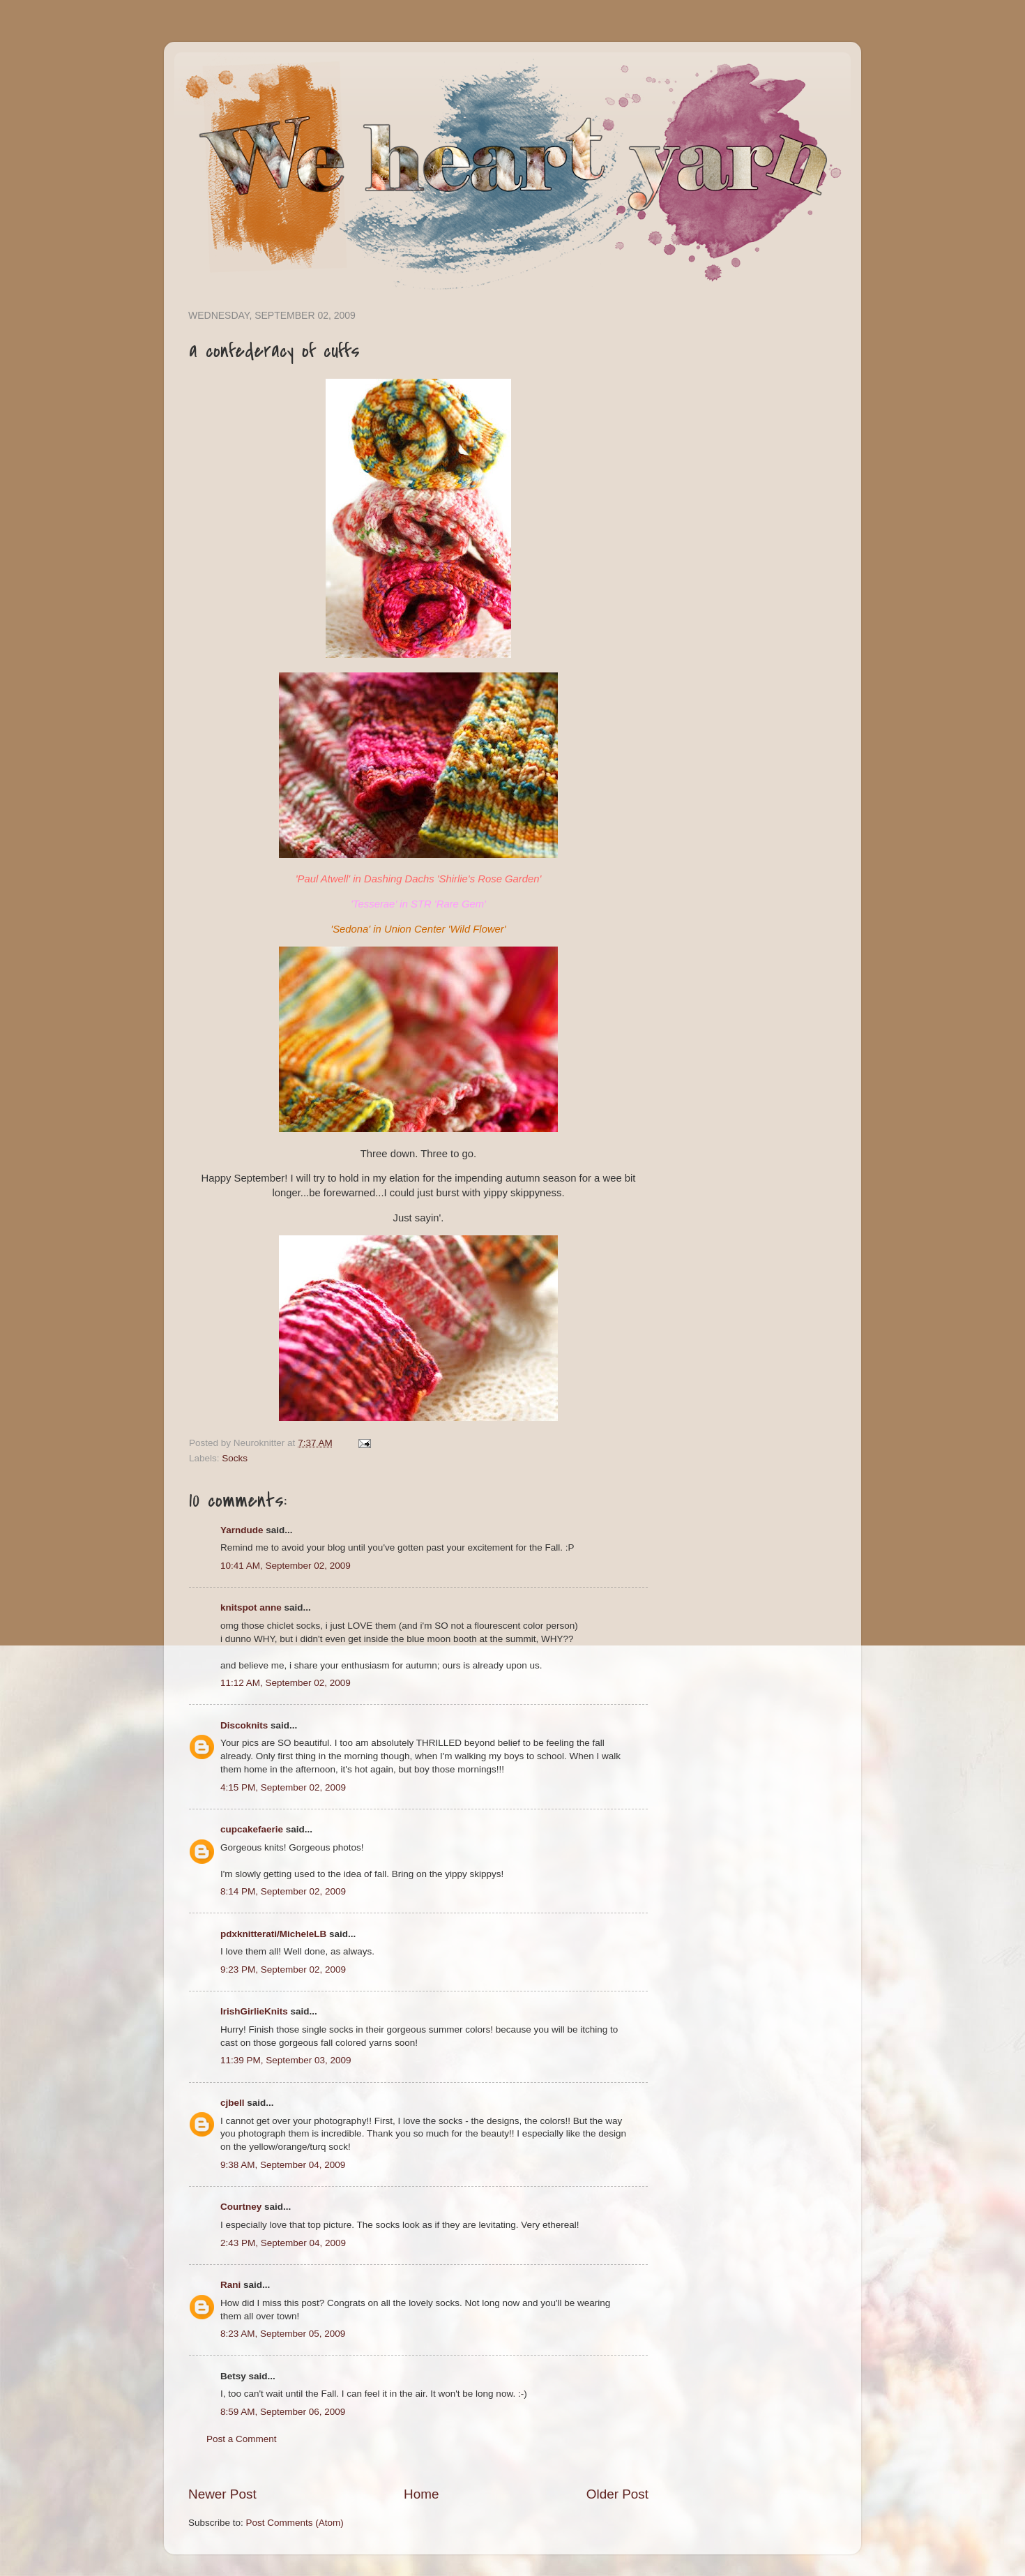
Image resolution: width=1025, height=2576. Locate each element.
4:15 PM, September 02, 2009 (283, 1787)
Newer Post (222, 2494)
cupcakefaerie (251, 1829)
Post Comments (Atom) (295, 2522)
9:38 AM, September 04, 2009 (282, 2165)
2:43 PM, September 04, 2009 (283, 2243)
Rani (230, 2285)
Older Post (617, 2494)
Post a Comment (241, 2439)
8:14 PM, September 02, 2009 (283, 1891)
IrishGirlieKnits (254, 2011)
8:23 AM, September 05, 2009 (282, 2333)
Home (421, 2494)
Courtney (240, 2206)
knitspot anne (251, 1607)
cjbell (232, 2102)
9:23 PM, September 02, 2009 (283, 1969)
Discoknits (244, 1725)
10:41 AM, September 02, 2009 (285, 1565)
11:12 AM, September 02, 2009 (285, 1683)
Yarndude (242, 1530)
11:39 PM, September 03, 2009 (285, 2060)
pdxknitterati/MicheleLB (273, 1934)
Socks (235, 1458)
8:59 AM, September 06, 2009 (282, 2411)
